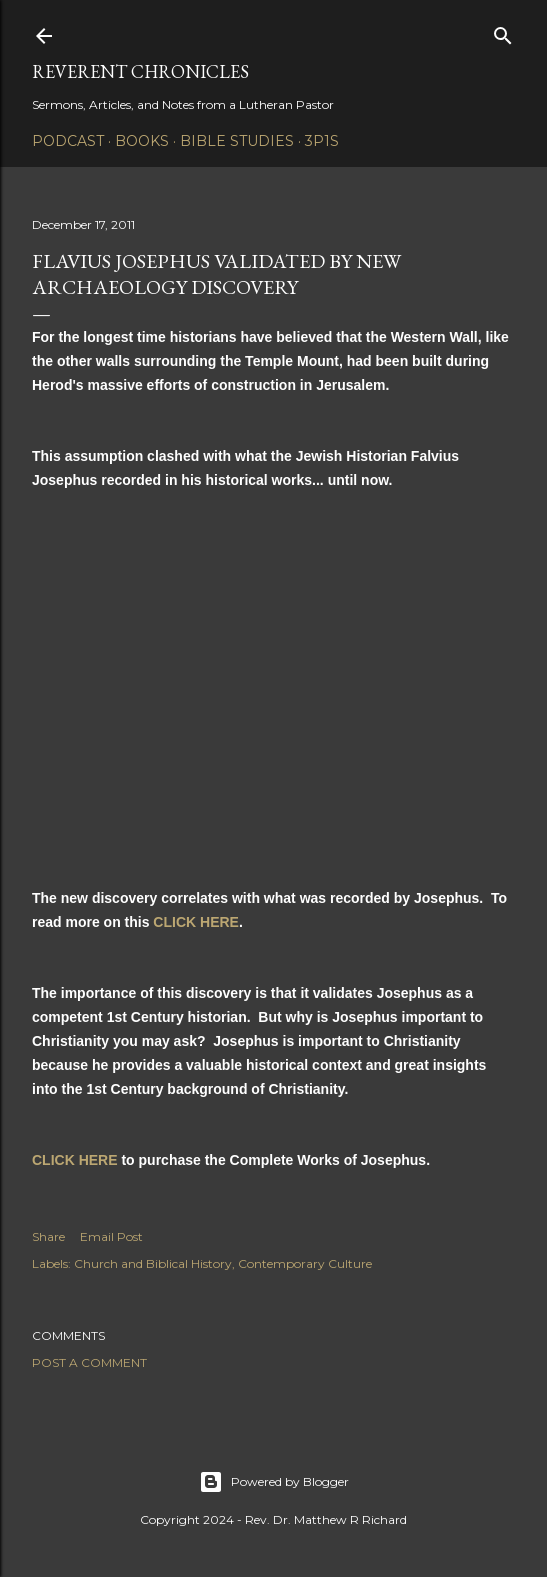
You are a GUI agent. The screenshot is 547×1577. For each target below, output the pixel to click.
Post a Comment (89, 1362)
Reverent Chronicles (140, 71)
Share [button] (48, 1236)
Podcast (68, 141)
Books (142, 141)
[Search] (503, 31)
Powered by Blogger (274, 1482)
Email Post (111, 1236)
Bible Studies (237, 141)
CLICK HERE (196, 922)
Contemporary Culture (305, 1263)
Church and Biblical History (153, 1263)
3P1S (322, 141)
